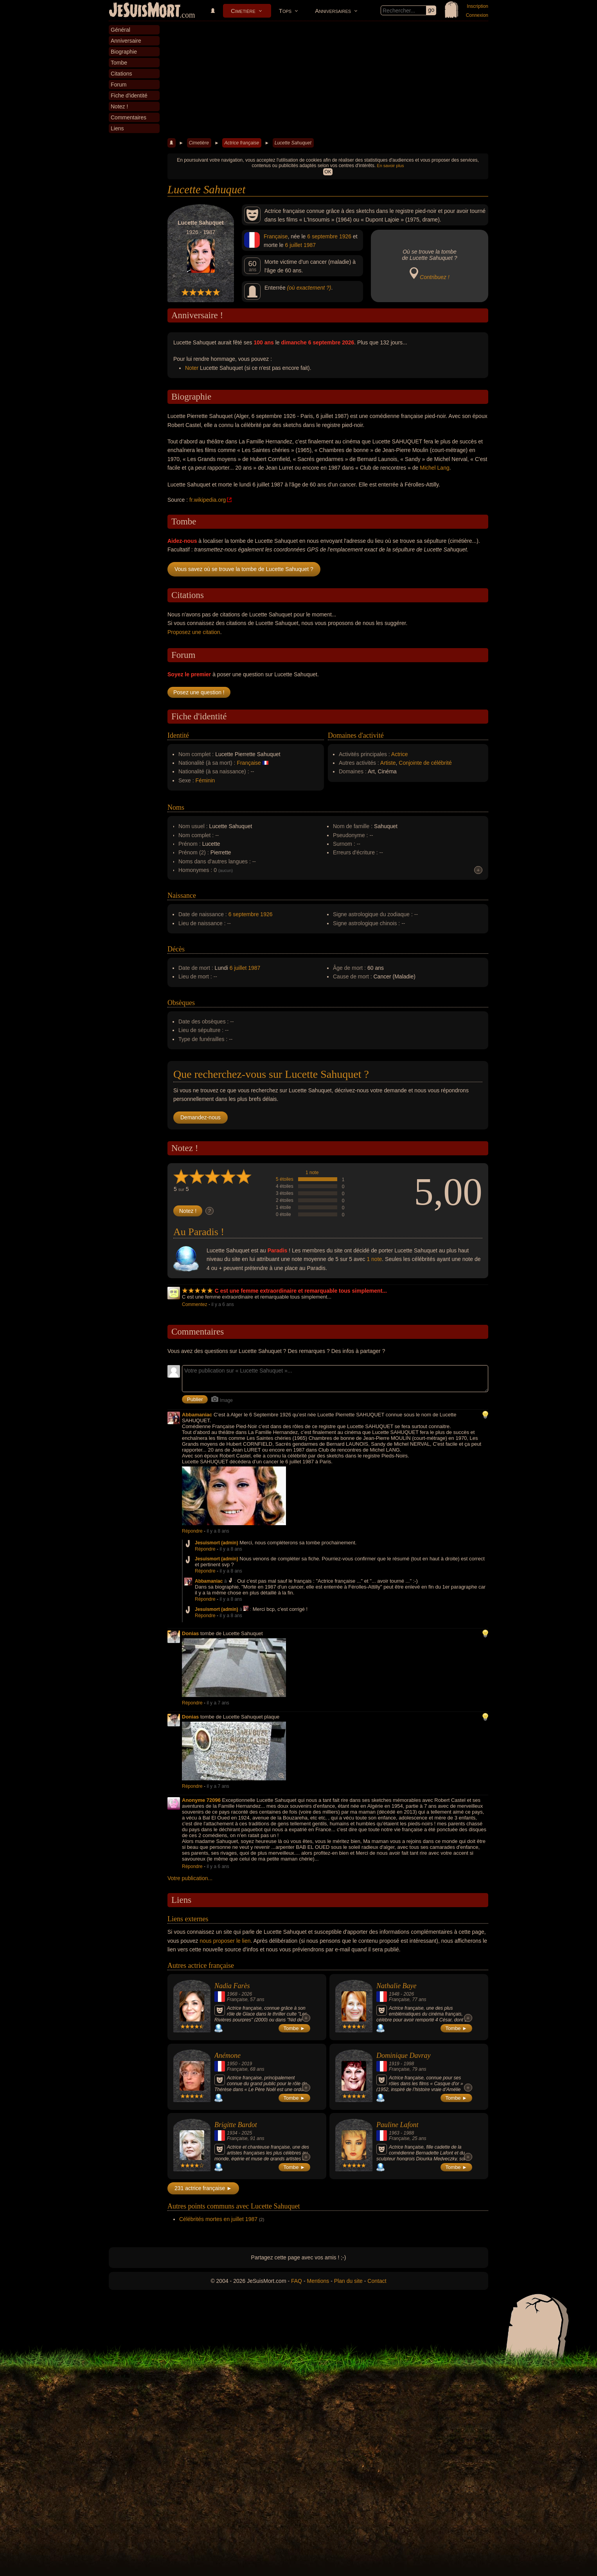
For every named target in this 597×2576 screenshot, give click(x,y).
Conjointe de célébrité (425, 763)
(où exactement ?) (309, 288)
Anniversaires (333, 10)
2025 (246, 2133)
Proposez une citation (193, 632)
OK (327, 172)
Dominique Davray (403, 2055)
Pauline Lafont (397, 2125)
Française (276, 236)
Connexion (477, 15)
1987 (310, 245)
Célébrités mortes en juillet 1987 (218, 2219)
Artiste (388, 763)
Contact (376, 2281)
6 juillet (293, 245)
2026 (246, 1994)
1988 (408, 2133)
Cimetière (243, 10)
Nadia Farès (232, 1986)
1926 (345, 236)
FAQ (296, 2281)
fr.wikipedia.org (207, 500)
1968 (232, 1994)
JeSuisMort (145, 11)
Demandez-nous (200, 1117)
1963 (394, 2133)
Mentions (318, 2281)
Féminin (205, 780)
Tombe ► (295, 2028)
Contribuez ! (434, 277)
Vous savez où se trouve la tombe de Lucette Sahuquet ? (243, 569)
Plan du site (348, 2281)
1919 (394, 2063)
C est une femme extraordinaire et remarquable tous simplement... (301, 1291)
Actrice (399, 754)
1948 (394, 1994)
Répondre (192, 1531)
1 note (312, 1172)
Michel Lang (435, 468)
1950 (232, 2063)
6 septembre (322, 236)
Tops (285, 10)
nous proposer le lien (225, 1941)
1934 (232, 2133)
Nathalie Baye (396, 1986)
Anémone (227, 2055)
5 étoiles (284, 1179)
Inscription (477, 6)
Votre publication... (189, 1878)
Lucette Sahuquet (293, 143)
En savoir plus (390, 165)
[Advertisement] (327, 80)
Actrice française (241, 143)
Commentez (194, 1304)
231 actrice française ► (203, 2188)
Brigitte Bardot (235, 2125)
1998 (408, 2063)
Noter (191, 368)
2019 (246, 2063)
